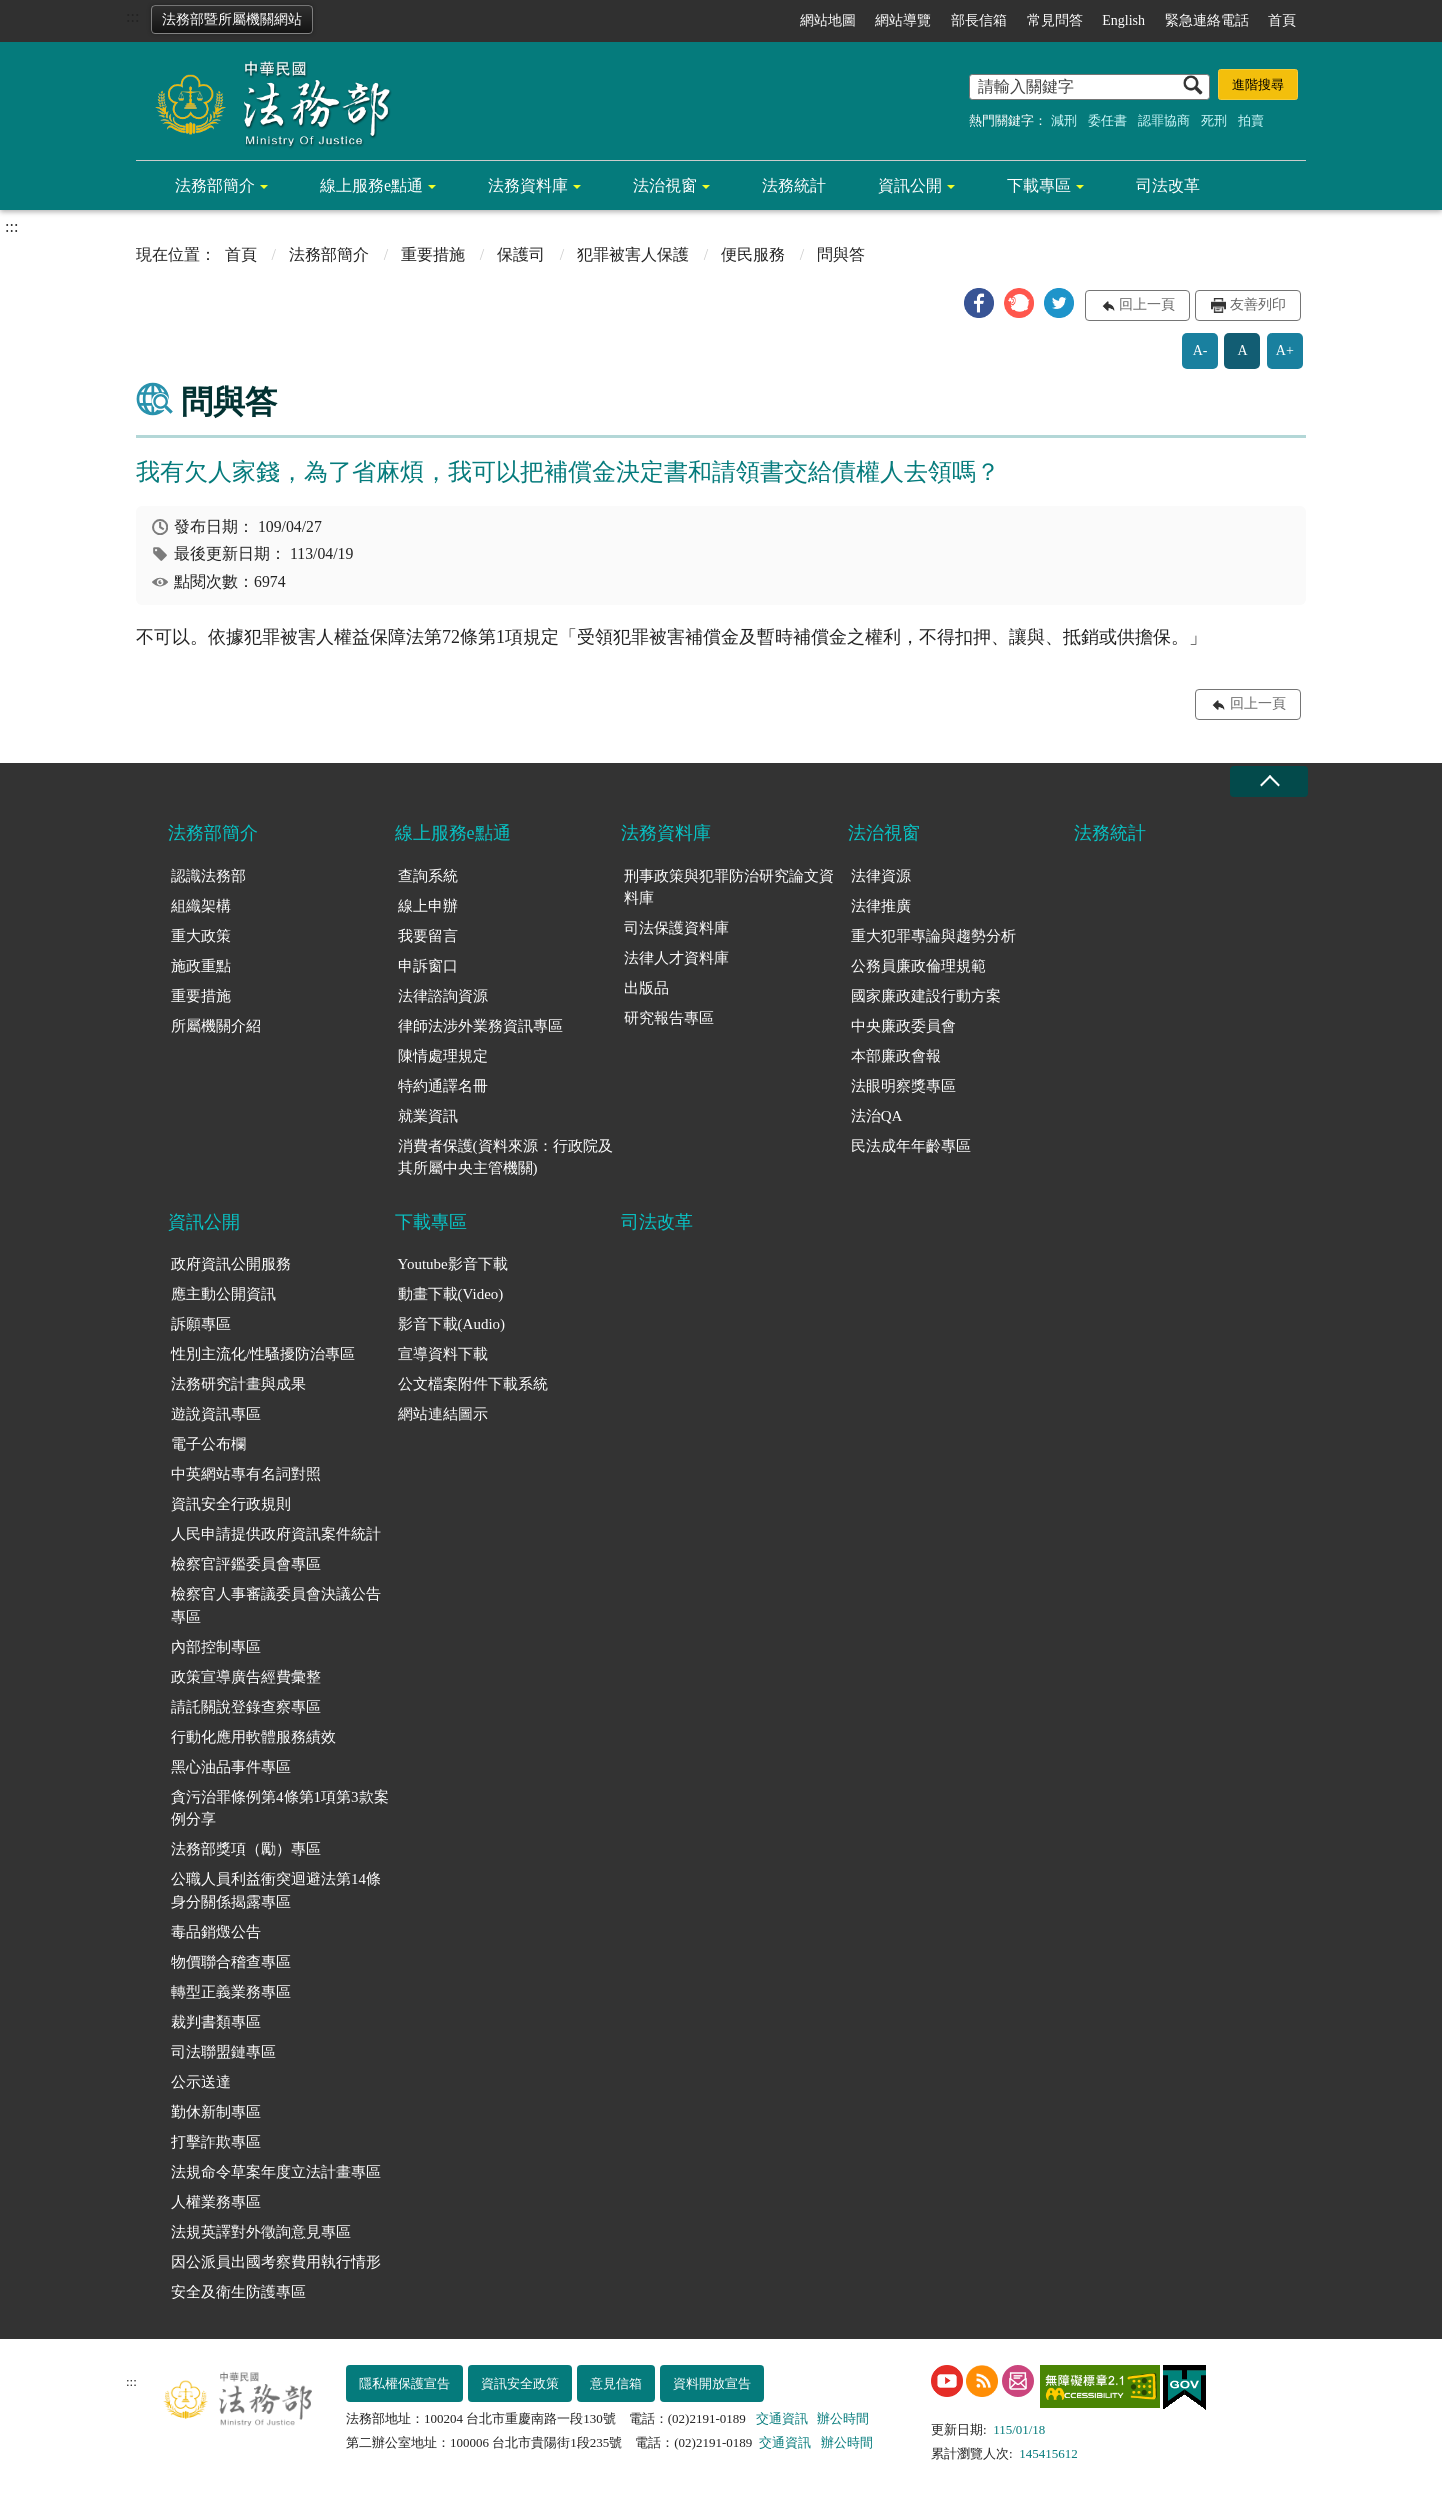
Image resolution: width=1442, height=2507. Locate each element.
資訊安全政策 (520, 2383)
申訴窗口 (428, 966)
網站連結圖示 (443, 1414)
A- (1200, 350)
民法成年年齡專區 (911, 1146)
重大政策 (201, 936)
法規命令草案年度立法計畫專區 (276, 2172)
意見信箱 (616, 2383)
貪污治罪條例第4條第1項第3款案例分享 (280, 1808)
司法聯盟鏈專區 (223, 2052)
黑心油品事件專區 (231, 1767)
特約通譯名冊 (443, 1086)
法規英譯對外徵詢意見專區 (261, 2232)
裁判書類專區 (216, 2022)
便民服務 (753, 254)
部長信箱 (979, 20)
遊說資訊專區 (216, 1414)
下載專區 (1039, 185)
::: (132, 16)
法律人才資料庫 (676, 958)
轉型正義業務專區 (231, 1992)
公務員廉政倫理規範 (918, 966)
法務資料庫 (528, 185)
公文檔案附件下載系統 (473, 1384)
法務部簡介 (215, 185)
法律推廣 (881, 906)
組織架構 (201, 906)
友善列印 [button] (1258, 304)
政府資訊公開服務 (231, 1264)
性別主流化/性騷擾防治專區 (263, 1354)
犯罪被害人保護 (633, 254)
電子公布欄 (208, 1444)
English (1123, 20)
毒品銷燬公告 (216, 1932)
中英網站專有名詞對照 (246, 1474)
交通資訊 (782, 2418)
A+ (1285, 350)
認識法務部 (208, 876)
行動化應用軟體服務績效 (253, 1737)
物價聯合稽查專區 (231, 1962)
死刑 (1214, 120)
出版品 (646, 988)
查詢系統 (428, 876)
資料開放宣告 (712, 2383)
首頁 (1282, 20)
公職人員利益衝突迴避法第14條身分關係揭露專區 (276, 1890)
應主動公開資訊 (223, 1294)
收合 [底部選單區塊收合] (1269, 781)
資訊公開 (910, 185)
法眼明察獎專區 (903, 1086)
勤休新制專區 (216, 2112)
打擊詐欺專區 (216, 2142)
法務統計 (794, 185)
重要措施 (433, 254)
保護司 (521, 254)
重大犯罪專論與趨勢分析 (933, 936)
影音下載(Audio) (452, 1324)
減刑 (1064, 120)
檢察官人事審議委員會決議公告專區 (276, 1605)
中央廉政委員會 (903, 1026)
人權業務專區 (216, 2202)
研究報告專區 (669, 1018)
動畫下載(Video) (451, 1294)
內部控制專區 (216, 1647)
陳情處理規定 (443, 1056)
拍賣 (1251, 120)
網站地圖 (828, 20)
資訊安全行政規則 (231, 1504)
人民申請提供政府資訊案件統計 (276, 1534)
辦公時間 (843, 2418)
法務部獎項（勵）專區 (246, 1849)
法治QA (877, 1116)
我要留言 (428, 936)
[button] (979, 303)
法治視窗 (665, 185)
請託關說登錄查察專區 (246, 1707)
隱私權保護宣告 (404, 2383)
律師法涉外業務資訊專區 (480, 1026)
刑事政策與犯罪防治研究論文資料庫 (729, 887)
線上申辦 (428, 906)
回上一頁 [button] (1147, 304)
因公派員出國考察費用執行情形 (276, 2262)
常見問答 (1055, 20)
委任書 (1107, 120)
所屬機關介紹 (216, 1026)
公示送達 (201, 2082)
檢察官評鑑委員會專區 (246, 1564)
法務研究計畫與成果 (238, 1384)
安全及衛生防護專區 (238, 2292)
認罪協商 (1164, 120)
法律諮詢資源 (443, 996)
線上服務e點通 (371, 185)
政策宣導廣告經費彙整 (246, 1677)
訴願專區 (201, 1324)
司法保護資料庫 (676, 928)
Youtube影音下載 (453, 1264)
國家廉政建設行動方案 (926, 996)
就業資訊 (428, 1116)
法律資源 (881, 876)
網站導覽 (903, 20)
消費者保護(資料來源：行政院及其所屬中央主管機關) (505, 1157)
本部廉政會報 (896, 1056)
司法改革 (1168, 185)
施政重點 (201, 966)
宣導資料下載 (443, 1354)
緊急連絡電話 (1207, 20)
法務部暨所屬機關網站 (232, 19)
